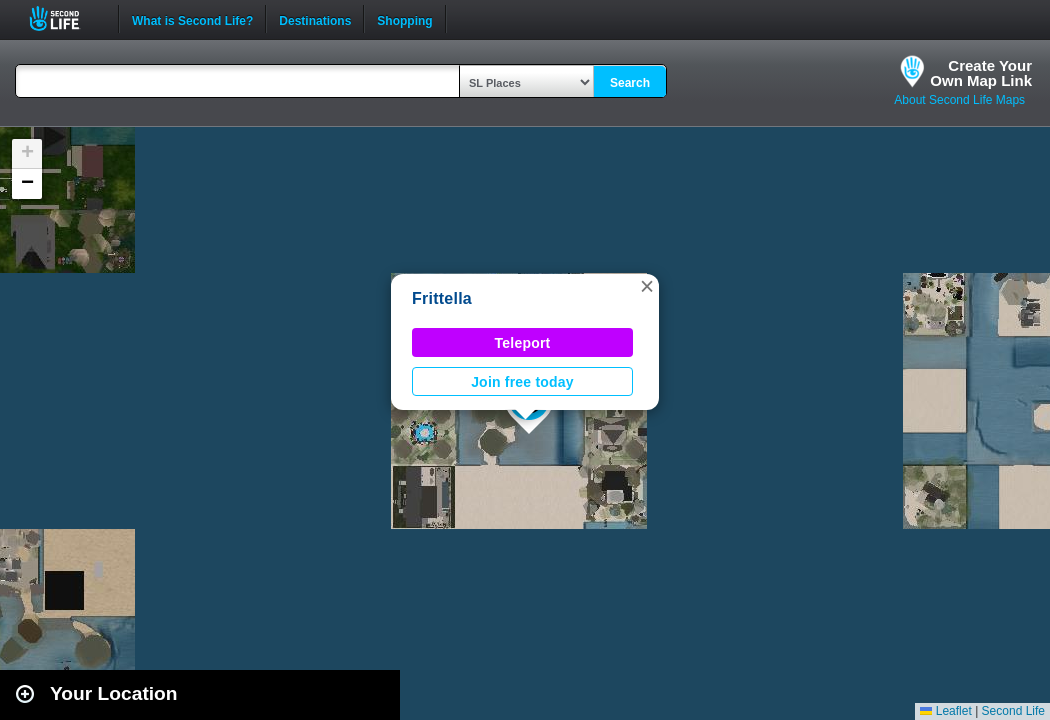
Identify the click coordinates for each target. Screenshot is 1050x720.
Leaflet (945, 711)
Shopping (404, 19)
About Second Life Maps (959, 100)
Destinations (315, 19)
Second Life (65, 18)
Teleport (523, 343)
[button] (647, 286)
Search (630, 83)
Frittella (442, 298)
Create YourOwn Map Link (981, 73)
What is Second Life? (192, 19)
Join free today (522, 382)
